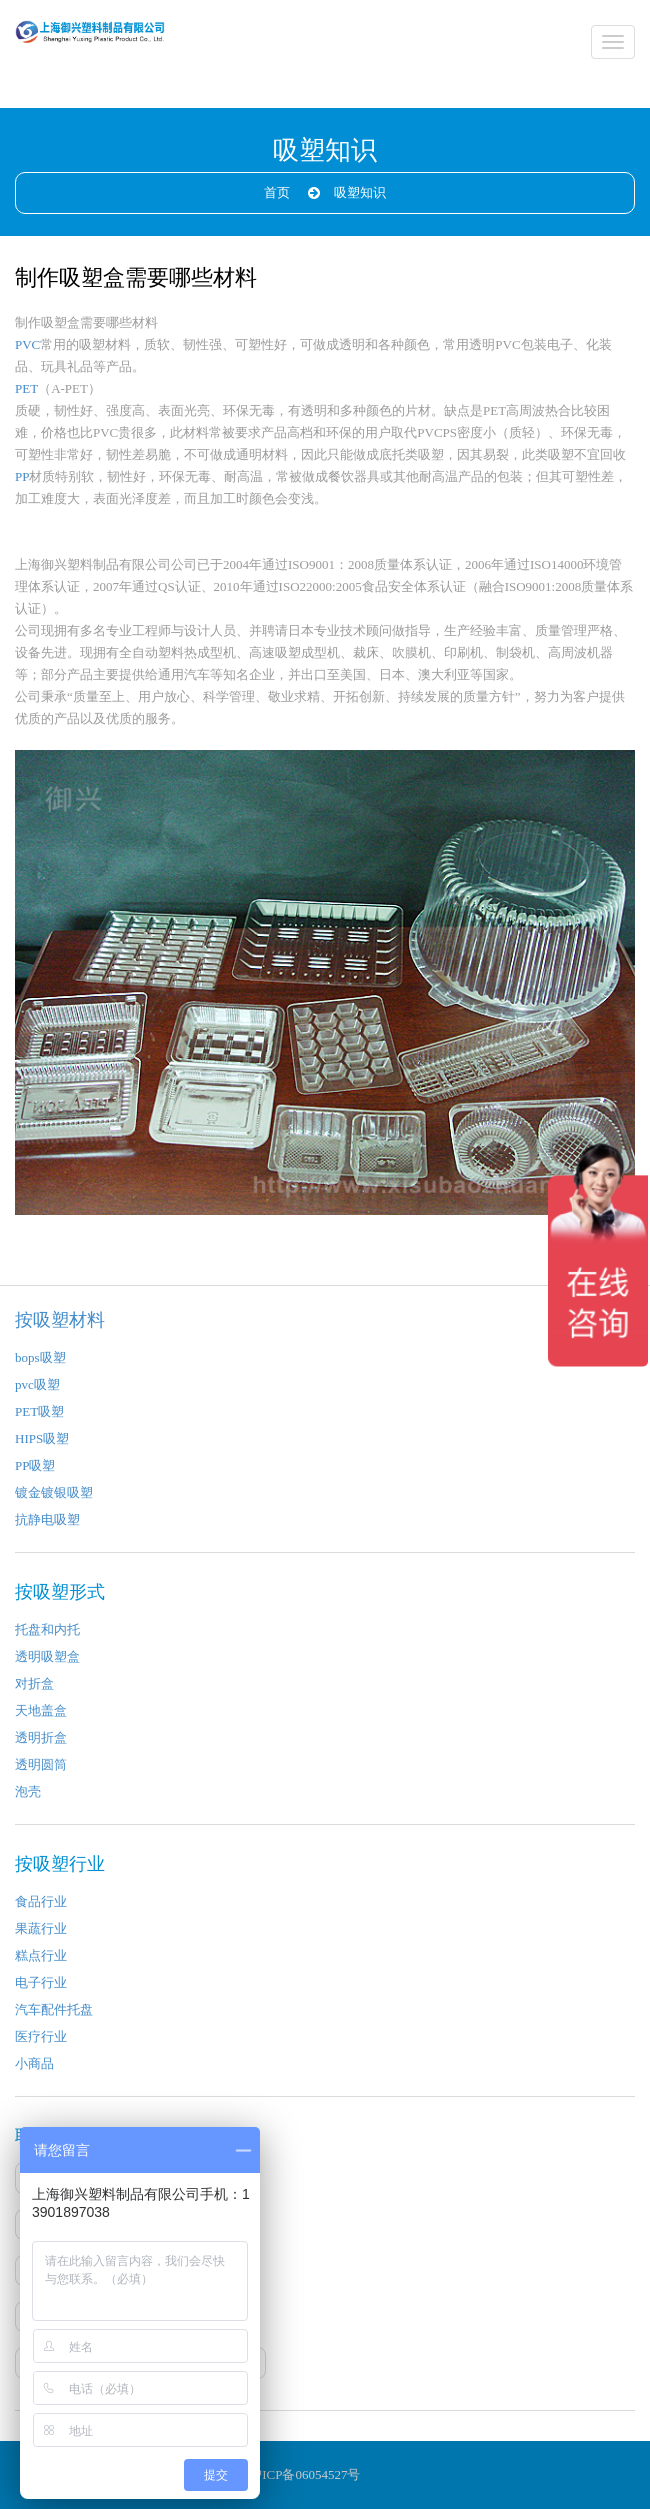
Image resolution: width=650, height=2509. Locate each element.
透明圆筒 (41, 1764)
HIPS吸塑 (42, 1438)
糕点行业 (41, 1955)
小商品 (34, 2063)
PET (26, 388)
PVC (27, 344)
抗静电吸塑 (47, 1519)
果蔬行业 (41, 1928)
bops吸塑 (40, 1357)
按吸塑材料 (60, 1320)
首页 (277, 192)
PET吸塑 (39, 1411)
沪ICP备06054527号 (304, 2474)
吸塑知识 (360, 192)
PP (22, 476)
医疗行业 (41, 2036)
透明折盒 (41, 1737)
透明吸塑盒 (47, 1656)
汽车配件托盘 (54, 2009)
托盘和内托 (47, 1629)
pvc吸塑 (37, 1384)
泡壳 (28, 1791)
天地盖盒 (41, 1710)
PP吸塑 (35, 1465)
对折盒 (34, 1683)
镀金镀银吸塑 (54, 1492)
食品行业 (41, 1901)
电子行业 (41, 1982)
